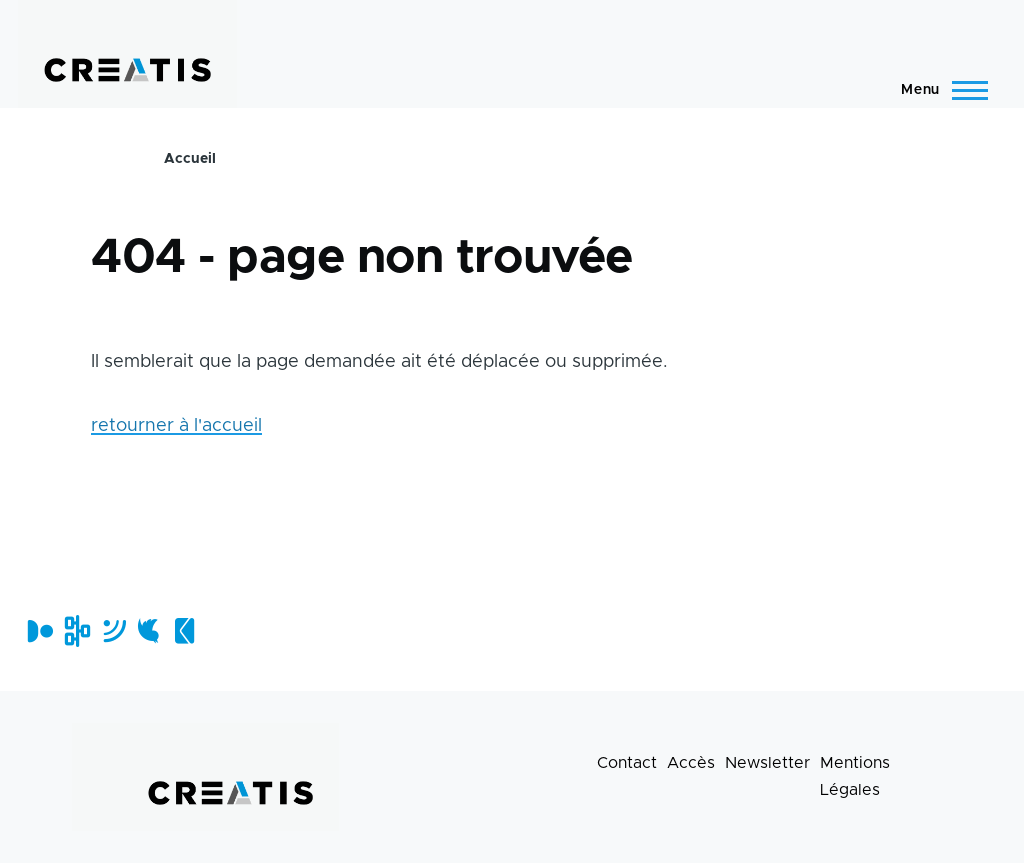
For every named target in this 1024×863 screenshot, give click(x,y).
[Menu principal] (938, 90)
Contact (627, 763)
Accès (691, 763)
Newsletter (767, 763)
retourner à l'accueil (176, 426)
